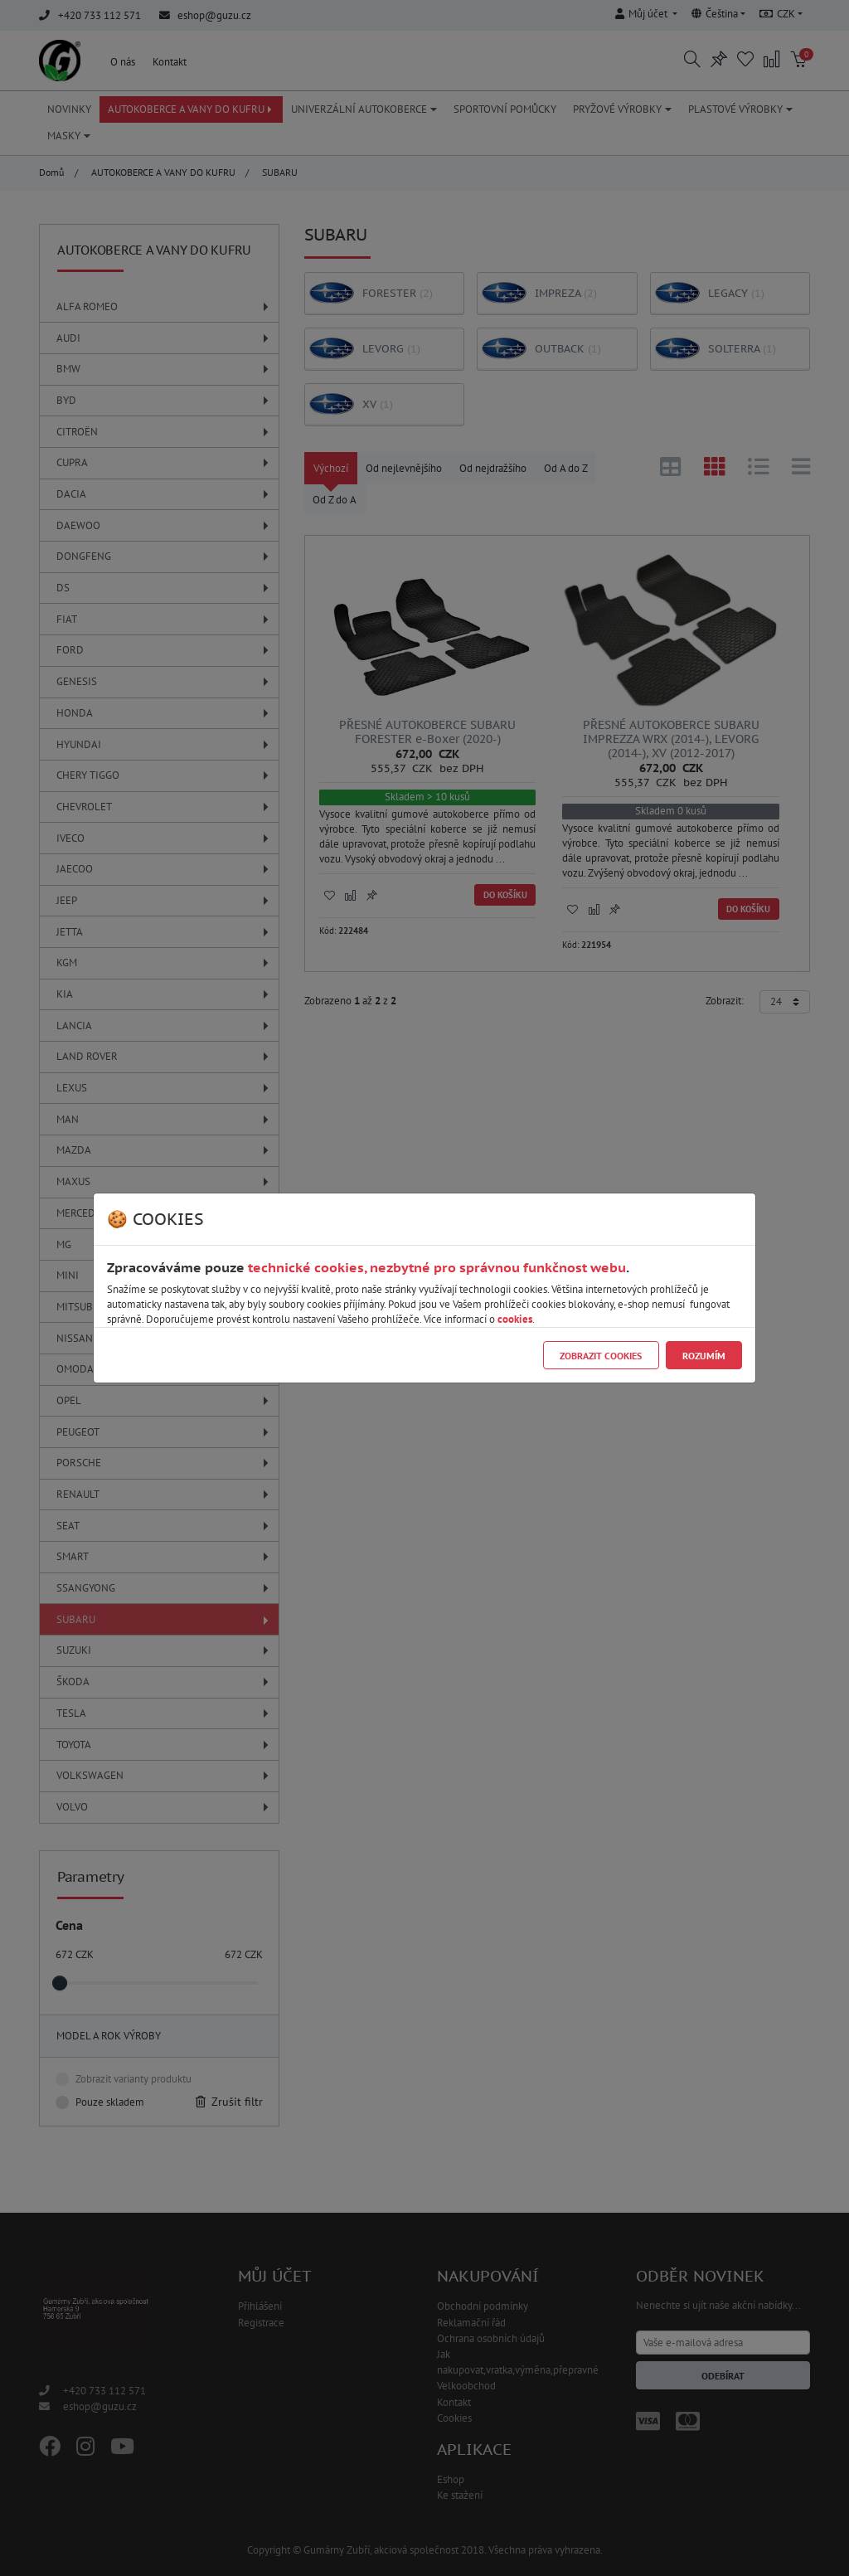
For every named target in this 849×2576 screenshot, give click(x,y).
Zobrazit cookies (601, 1355)
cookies (514, 1319)
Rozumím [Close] (703, 1355)
